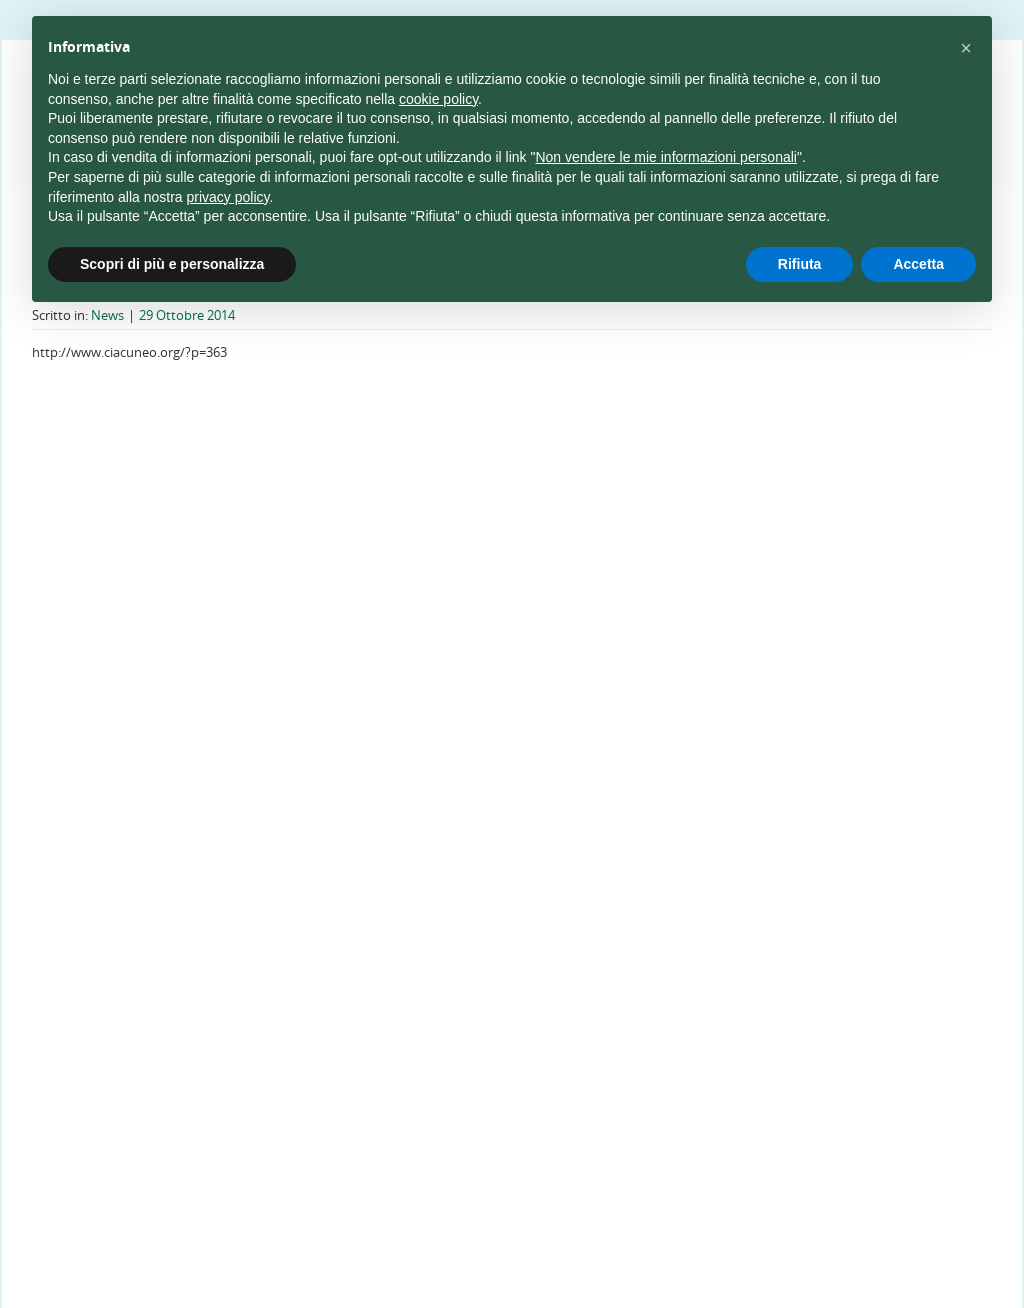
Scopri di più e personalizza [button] (172, 264)
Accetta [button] (918, 264)
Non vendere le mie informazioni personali (665, 157)
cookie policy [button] (438, 99)
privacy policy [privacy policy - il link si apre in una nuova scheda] (228, 197)
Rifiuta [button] (800, 264)
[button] (966, 48)
